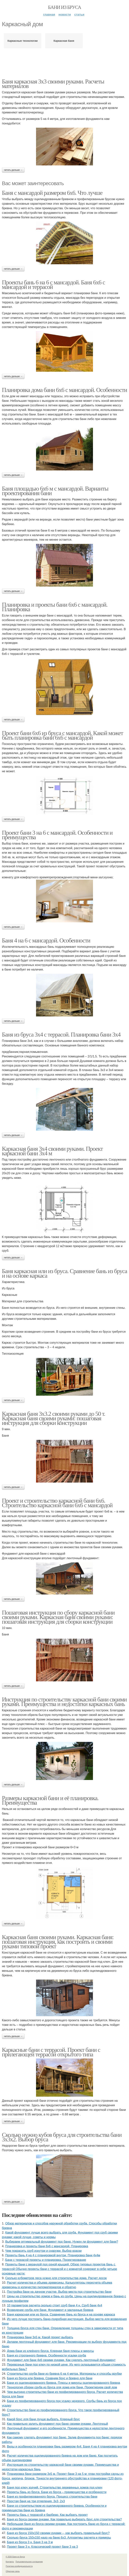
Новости (64, 14)
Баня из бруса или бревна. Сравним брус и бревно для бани (49, 2378)
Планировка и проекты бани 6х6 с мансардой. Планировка (54, 607)
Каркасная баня (63, 40)
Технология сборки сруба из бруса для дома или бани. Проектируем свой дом (62, 2387)
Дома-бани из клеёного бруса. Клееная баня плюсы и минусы (50, 2351)
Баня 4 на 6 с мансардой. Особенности (46, 940)
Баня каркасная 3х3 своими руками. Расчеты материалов (53, 83)
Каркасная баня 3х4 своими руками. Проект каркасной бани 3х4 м (52, 1151)
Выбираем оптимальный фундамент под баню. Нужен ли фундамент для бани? (61, 2241)
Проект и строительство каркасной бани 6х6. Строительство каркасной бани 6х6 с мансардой (57, 1503)
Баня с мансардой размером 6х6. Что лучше (52, 192)
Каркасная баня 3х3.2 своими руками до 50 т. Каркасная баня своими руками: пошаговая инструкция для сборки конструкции (53, 1418)
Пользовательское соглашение (29, 2562)
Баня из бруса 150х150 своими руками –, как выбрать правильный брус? (58, 2533)
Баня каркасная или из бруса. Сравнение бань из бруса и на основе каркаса (64, 1273)
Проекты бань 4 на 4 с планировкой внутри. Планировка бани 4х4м (52, 2255)
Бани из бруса (64, 7)
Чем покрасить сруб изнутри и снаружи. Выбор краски (43, 2250)
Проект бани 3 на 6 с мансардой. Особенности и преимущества (57, 835)
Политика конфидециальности (19, 2566)
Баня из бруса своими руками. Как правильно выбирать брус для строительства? (64, 2519)
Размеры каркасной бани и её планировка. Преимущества (50, 1800)
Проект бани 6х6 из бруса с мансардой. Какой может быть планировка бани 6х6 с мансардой (62, 735)
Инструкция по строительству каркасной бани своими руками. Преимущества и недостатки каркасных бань (64, 1701)
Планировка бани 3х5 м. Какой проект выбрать (40, 2337)
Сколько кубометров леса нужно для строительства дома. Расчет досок (56, 2278)
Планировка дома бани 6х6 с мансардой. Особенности (64, 389)
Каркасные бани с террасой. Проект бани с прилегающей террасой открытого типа (51, 2052)
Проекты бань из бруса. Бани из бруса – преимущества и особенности (56, 2492)
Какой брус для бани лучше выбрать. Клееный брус (43, 2419)
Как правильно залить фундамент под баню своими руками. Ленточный (57, 2423)
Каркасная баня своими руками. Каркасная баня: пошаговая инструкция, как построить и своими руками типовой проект (58, 1942)
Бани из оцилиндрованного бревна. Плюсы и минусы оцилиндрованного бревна (63, 2382)
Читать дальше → (13, 170)
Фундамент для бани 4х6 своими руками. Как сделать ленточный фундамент (61, 2360)
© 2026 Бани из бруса (15, 2557)
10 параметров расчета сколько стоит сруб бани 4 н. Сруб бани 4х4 (54, 2305)
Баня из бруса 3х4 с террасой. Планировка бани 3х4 (61, 1034)
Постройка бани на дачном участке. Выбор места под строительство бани (59, 2291)
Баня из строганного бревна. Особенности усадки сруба (46, 2355)
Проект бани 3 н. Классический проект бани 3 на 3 (42, 2546)
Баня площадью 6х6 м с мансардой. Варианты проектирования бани (55, 490)
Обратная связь (13, 2571)
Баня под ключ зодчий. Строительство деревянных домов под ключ (54, 2487)
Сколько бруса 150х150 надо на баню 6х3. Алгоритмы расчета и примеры (59, 2537)
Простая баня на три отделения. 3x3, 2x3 (36, 2501)
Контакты (10, 2562)
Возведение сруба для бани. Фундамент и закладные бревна (50, 2310)
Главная (49, 14)
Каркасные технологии (22, 40)
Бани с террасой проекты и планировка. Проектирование (45, 2259)
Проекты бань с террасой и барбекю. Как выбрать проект (47, 2514)
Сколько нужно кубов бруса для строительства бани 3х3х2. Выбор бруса (61, 2137)
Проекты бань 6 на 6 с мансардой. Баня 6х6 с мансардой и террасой (53, 284)
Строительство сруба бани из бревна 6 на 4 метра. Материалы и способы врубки (64, 2373)
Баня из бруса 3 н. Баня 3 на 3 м (30, 2542)
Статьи (79, 14)
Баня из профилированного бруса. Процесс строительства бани (52, 2496)
